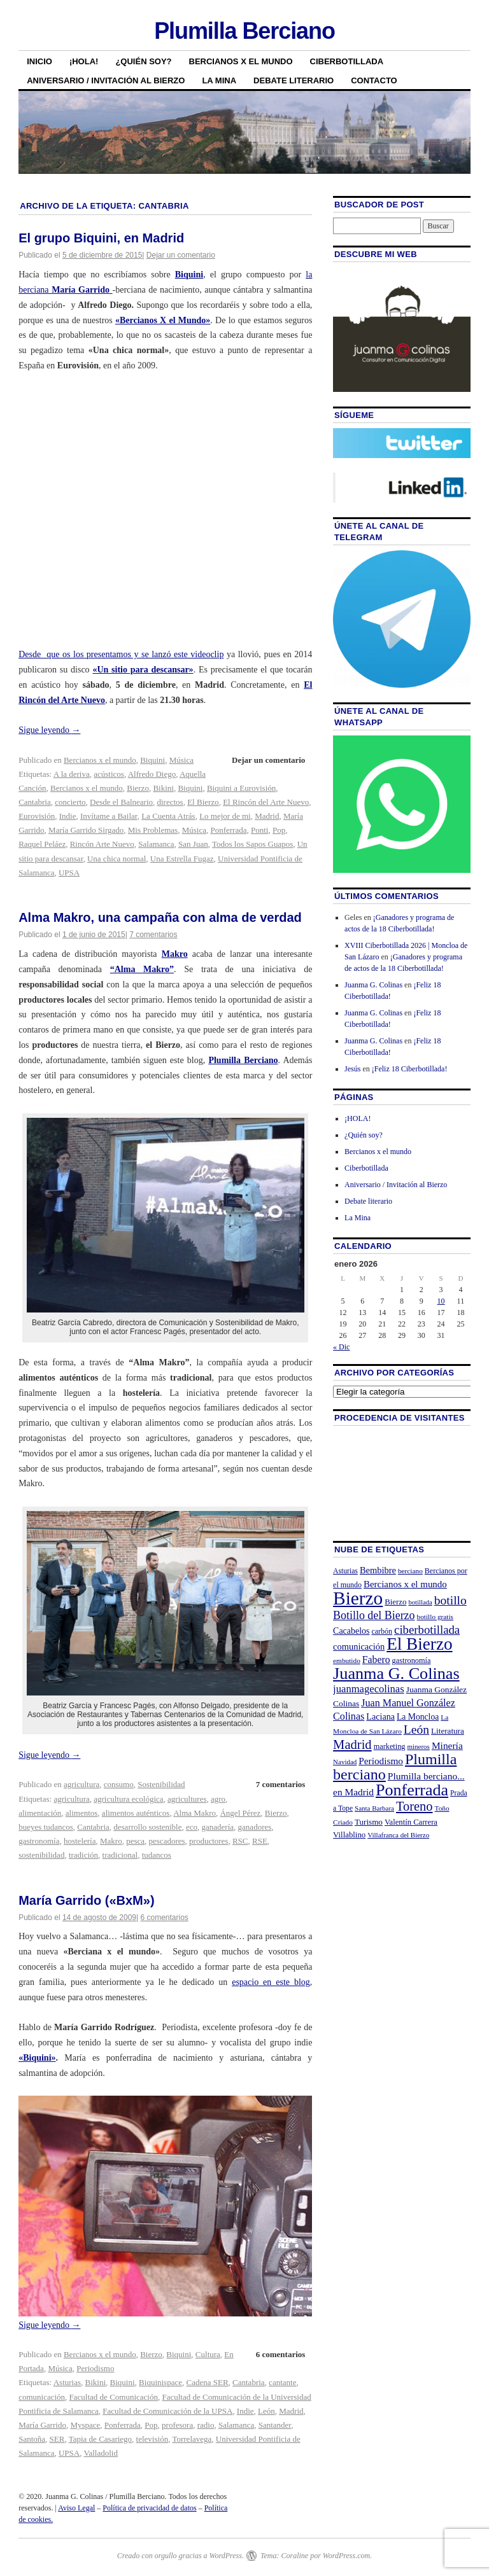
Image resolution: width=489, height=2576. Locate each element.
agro (218, 1799)
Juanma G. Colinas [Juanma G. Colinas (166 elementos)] (396, 1673)
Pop (279, 830)
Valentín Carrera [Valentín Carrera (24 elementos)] (411, 1822)
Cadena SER (207, 2382)
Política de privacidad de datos (149, 2507)
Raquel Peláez (42, 844)
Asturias (67, 2382)
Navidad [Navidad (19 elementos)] (345, 1761)
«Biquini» (36, 2058)
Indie (67, 816)
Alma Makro (194, 1813)
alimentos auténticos (136, 1813)
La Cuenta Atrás (168, 816)
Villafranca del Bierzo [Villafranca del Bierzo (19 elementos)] (398, 1835)
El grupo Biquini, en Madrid (101, 238)
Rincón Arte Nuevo (102, 844)
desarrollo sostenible (147, 1827)
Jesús (352, 1068)
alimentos (82, 1813)
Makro (175, 954)
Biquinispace (160, 2382)
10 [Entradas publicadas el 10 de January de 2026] (441, 1301)
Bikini (163, 788)
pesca (135, 1841)
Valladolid (101, 2453)
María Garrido (42, 2425)
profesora (177, 2425)
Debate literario (293, 80)
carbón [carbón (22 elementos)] (382, 1631)
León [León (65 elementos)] (416, 1729)
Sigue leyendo (49, 730)
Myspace (85, 2425)
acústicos (109, 774)
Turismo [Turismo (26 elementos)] (369, 1822)
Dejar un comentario (180, 255)
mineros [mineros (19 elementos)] (419, 1746)
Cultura (207, 2354)
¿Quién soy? (143, 61)
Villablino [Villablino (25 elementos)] (349, 1834)
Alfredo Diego (152, 774)
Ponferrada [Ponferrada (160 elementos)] (412, 1790)
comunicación (41, 2397)
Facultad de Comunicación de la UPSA (167, 2411)
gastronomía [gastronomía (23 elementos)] (411, 1660)
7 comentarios (153, 934)
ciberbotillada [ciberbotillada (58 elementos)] (427, 1629)
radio (206, 2425)
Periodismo (95, 2368)
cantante (282, 2382)
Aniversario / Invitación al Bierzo (106, 80)
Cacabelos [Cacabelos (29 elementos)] (351, 1631)
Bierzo (138, 788)
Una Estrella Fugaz (182, 858)
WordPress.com (346, 2555)
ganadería (218, 1827)
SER (57, 2439)
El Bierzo (202, 802)
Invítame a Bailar (109, 816)
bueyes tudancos (45, 1827)
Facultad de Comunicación (113, 2397)
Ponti (259, 830)
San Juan (193, 844)
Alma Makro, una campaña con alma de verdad (160, 917)
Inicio (39, 61)
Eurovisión (36, 816)
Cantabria (34, 802)
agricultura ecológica (128, 1799)
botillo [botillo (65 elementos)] (450, 1600)
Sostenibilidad (161, 1784)
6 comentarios (164, 1917)
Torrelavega (191, 2439)
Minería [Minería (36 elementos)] (447, 1745)
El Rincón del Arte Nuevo (266, 802)
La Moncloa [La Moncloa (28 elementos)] (418, 1717)
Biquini (189, 274)
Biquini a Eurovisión (241, 788)
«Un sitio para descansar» (142, 669)
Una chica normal (116, 858)
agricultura (81, 1784)
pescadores (167, 1841)
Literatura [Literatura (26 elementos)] (447, 1731)
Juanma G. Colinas (373, 984)
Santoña (31, 2439)
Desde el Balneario (121, 802)
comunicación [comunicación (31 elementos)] (359, 1646)
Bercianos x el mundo (241, 61)
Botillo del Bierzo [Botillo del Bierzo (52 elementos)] (374, 1615)
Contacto (374, 80)
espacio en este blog (271, 1982)
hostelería (80, 1841)
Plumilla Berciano (244, 31)
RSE (259, 1841)
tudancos (156, 1855)
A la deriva (71, 774)
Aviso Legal (76, 2507)
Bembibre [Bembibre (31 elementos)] (378, 1570)
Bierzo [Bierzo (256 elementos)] (358, 1598)
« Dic (341, 1346)
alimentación (39, 1813)
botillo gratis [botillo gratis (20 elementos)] (435, 1616)
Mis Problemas (153, 830)
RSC (240, 1841)
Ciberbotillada (347, 61)
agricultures (186, 1799)
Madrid (267, 816)
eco (191, 1827)
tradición (83, 1855)
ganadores (255, 1827)
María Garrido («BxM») (86, 1900)
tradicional (120, 1855)
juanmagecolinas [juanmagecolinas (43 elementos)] (368, 1689)
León (266, 2411)
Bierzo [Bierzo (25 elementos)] (395, 1602)
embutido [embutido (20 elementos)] (346, 1660)
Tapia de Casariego (100, 2439)
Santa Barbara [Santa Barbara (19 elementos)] (374, 1808)
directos (170, 802)
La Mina (219, 80)
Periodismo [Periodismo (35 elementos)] (380, 1760)
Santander (275, 2425)
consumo (119, 1784)
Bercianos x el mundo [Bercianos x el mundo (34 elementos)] (405, 1584)
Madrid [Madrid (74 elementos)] (352, 1744)
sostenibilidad (41, 1855)
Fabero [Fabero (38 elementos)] (376, 1659)
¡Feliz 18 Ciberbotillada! (410, 1068)
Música (181, 760)
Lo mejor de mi (225, 816)
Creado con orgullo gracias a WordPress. (180, 2555)
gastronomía (38, 1841)
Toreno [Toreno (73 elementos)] (414, 1806)
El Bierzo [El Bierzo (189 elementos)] (419, 1644)
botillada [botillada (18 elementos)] (420, 1602)
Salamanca (156, 844)
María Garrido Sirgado (86, 830)
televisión (152, 2439)
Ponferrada (228, 830)
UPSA (69, 872)
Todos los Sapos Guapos (252, 844)
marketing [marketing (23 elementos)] (390, 1746)
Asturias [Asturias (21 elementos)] (345, 1571)
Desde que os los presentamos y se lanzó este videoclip (120, 654)
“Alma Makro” (142, 969)
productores (208, 1841)
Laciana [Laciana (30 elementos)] (380, 1716)
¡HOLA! (84, 61)
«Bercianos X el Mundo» (162, 320)
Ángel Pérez (240, 1813)
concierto (70, 802)
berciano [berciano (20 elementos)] (410, 1571)
